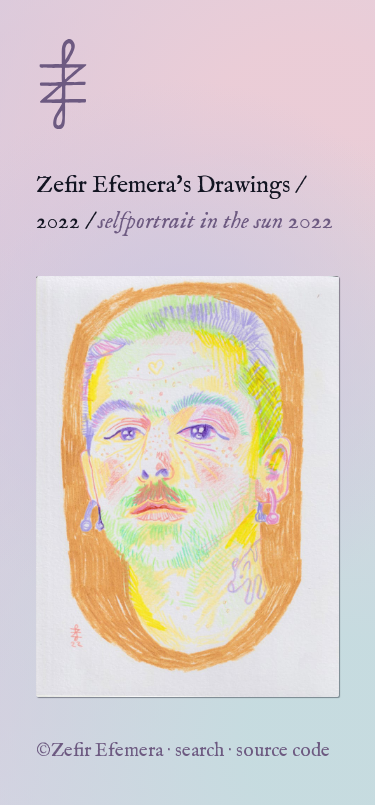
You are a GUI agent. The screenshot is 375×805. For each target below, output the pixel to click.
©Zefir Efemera (99, 751)
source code (283, 751)
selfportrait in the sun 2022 (215, 221)
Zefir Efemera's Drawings (163, 185)
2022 (58, 221)
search (199, 751)
